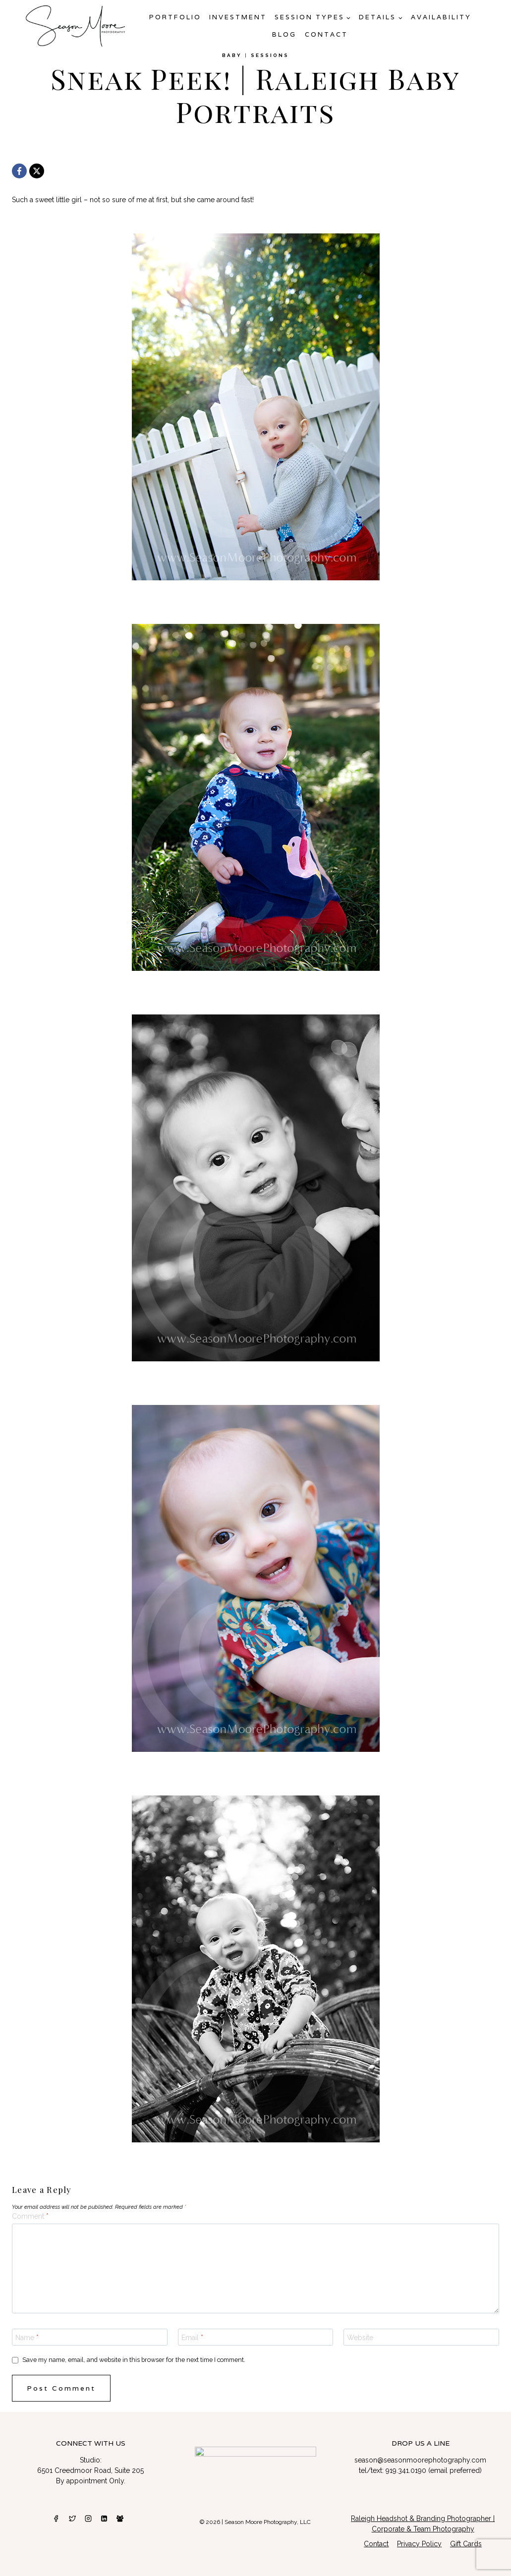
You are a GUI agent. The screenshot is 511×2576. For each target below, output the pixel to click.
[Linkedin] (104, 2518)
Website (360, 2338)
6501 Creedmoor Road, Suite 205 (90, 2470)
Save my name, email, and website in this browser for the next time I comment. (133, 2359)
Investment (238, 17)
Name (27, 2338)
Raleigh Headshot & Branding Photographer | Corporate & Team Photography (423, 2524)
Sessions (270, 55)
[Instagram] (88, 2518)
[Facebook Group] (120, 2518)
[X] (36, 171)
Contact (326, 34)
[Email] (256, 2337)
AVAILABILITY (441, 17)
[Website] (421, 2337)
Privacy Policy (419, 2544)
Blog (284, 34)
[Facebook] (19, 171)
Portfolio (175, 17)
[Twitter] (72, 2518)
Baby (232, 55)
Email (192, 2338)
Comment (30, 2216)
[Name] (90, 2337)
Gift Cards (466, 2544)
